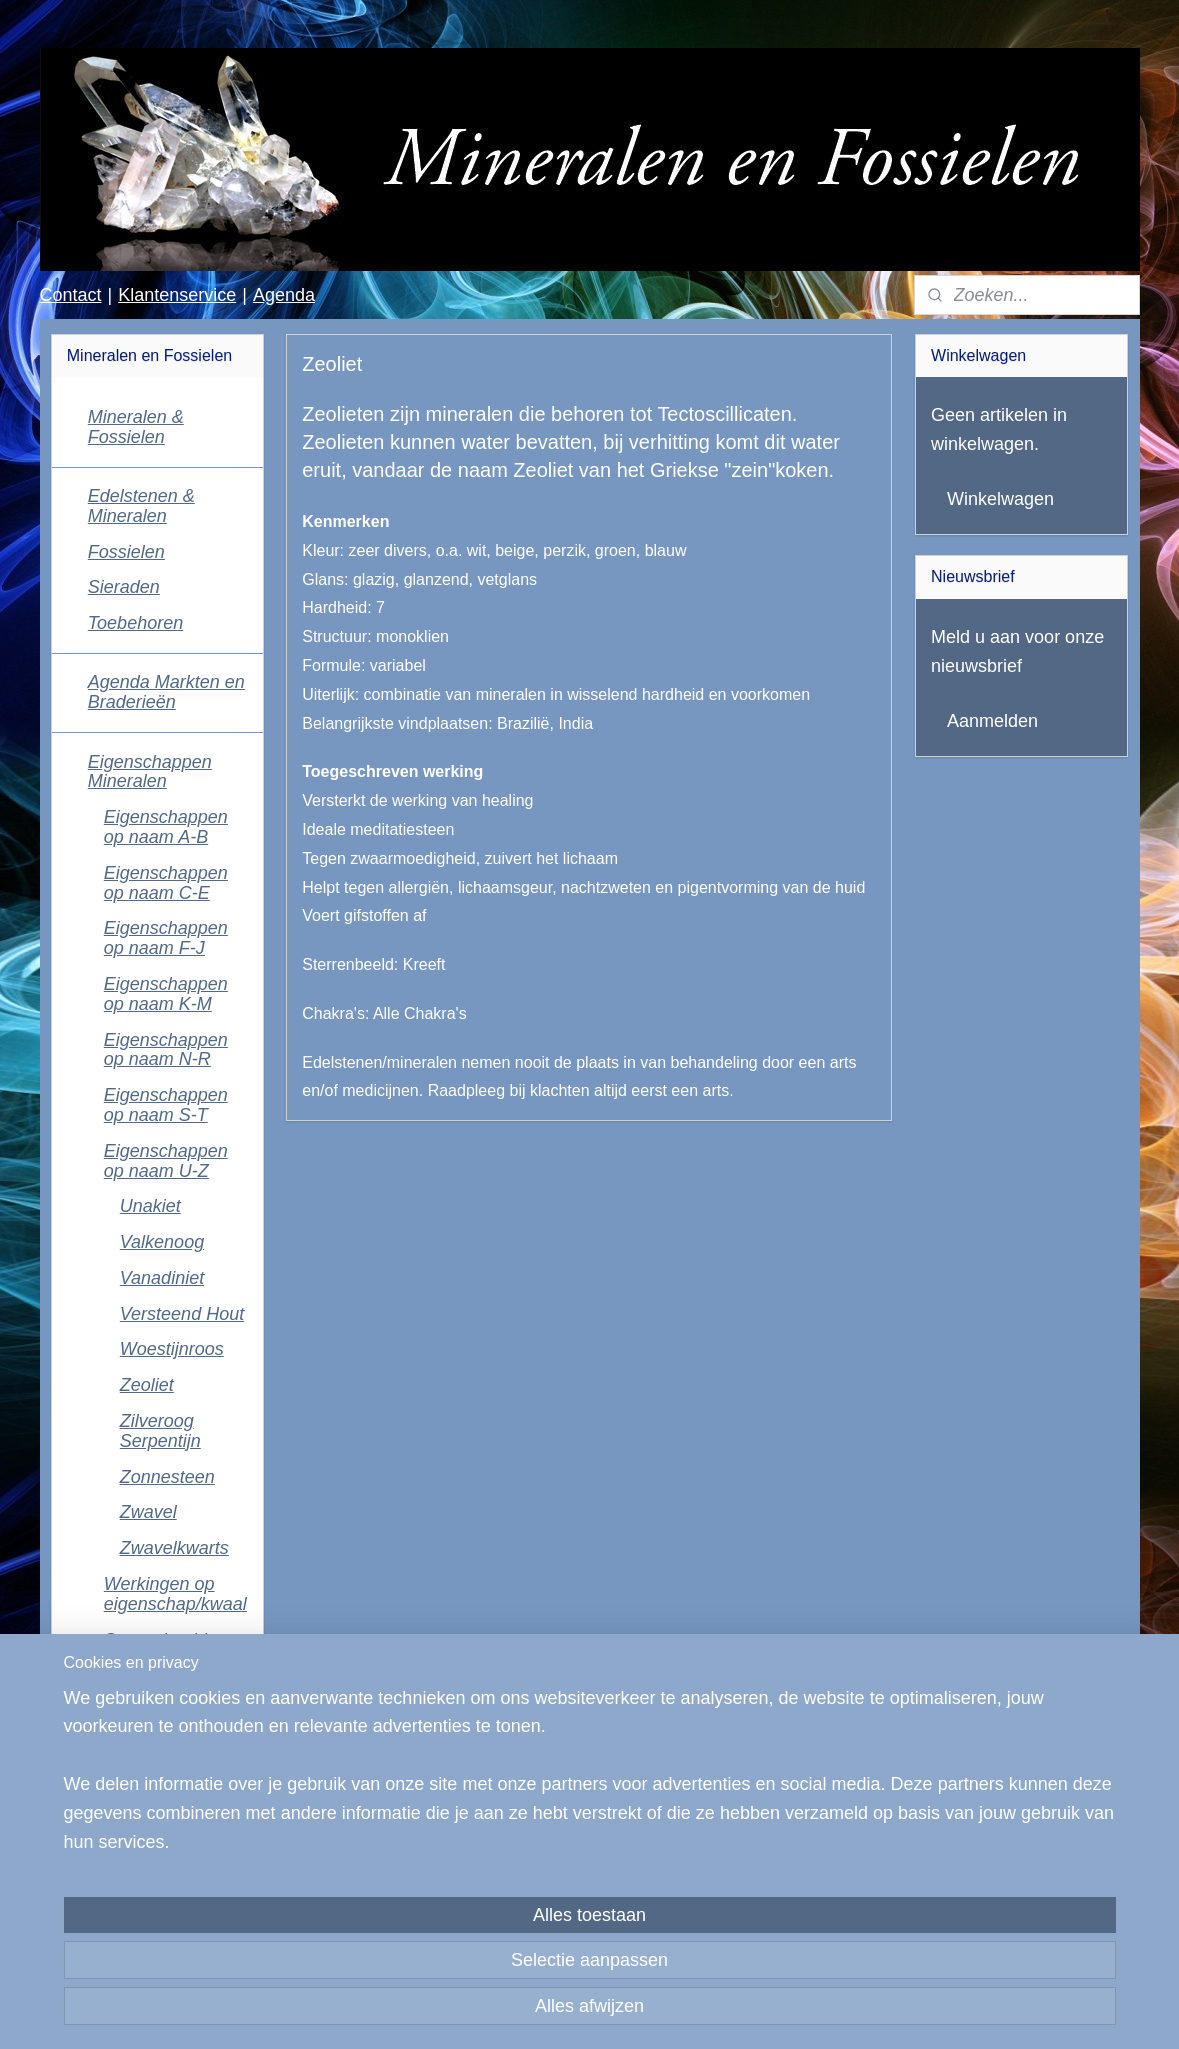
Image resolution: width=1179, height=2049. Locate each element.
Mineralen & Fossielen (136, 427)
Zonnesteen (167, 1477)
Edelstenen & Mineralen (141, 506)
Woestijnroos (172, 1349)
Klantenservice (177, 295)
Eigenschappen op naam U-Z (166, 1161)
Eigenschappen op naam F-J (166, 938)
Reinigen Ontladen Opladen (140, 1695)
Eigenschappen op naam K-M (166, 994)
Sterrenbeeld (155, 1640)
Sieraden (124, 587)
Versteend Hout (182, 1314)
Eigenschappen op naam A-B (166, 827)
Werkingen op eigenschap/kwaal (175, 1594)
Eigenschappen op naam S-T (166, 1105)
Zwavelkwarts (174, 1548)
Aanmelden (992, 721)
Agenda (284, 295)
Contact (70, 295)
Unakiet (150, 1206)
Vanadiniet (162, 1278)
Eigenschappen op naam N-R (166, 1050)
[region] (458, 1950)
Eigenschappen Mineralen (150, 772)
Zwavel (148, 1512)
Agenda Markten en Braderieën (166, 692)
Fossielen (126, 552)
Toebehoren (135, 623)
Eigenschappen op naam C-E (166, 883)
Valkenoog (162, 1242)
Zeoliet (147, 1385)
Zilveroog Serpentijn (160, 1431)
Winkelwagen (1000, 499)
